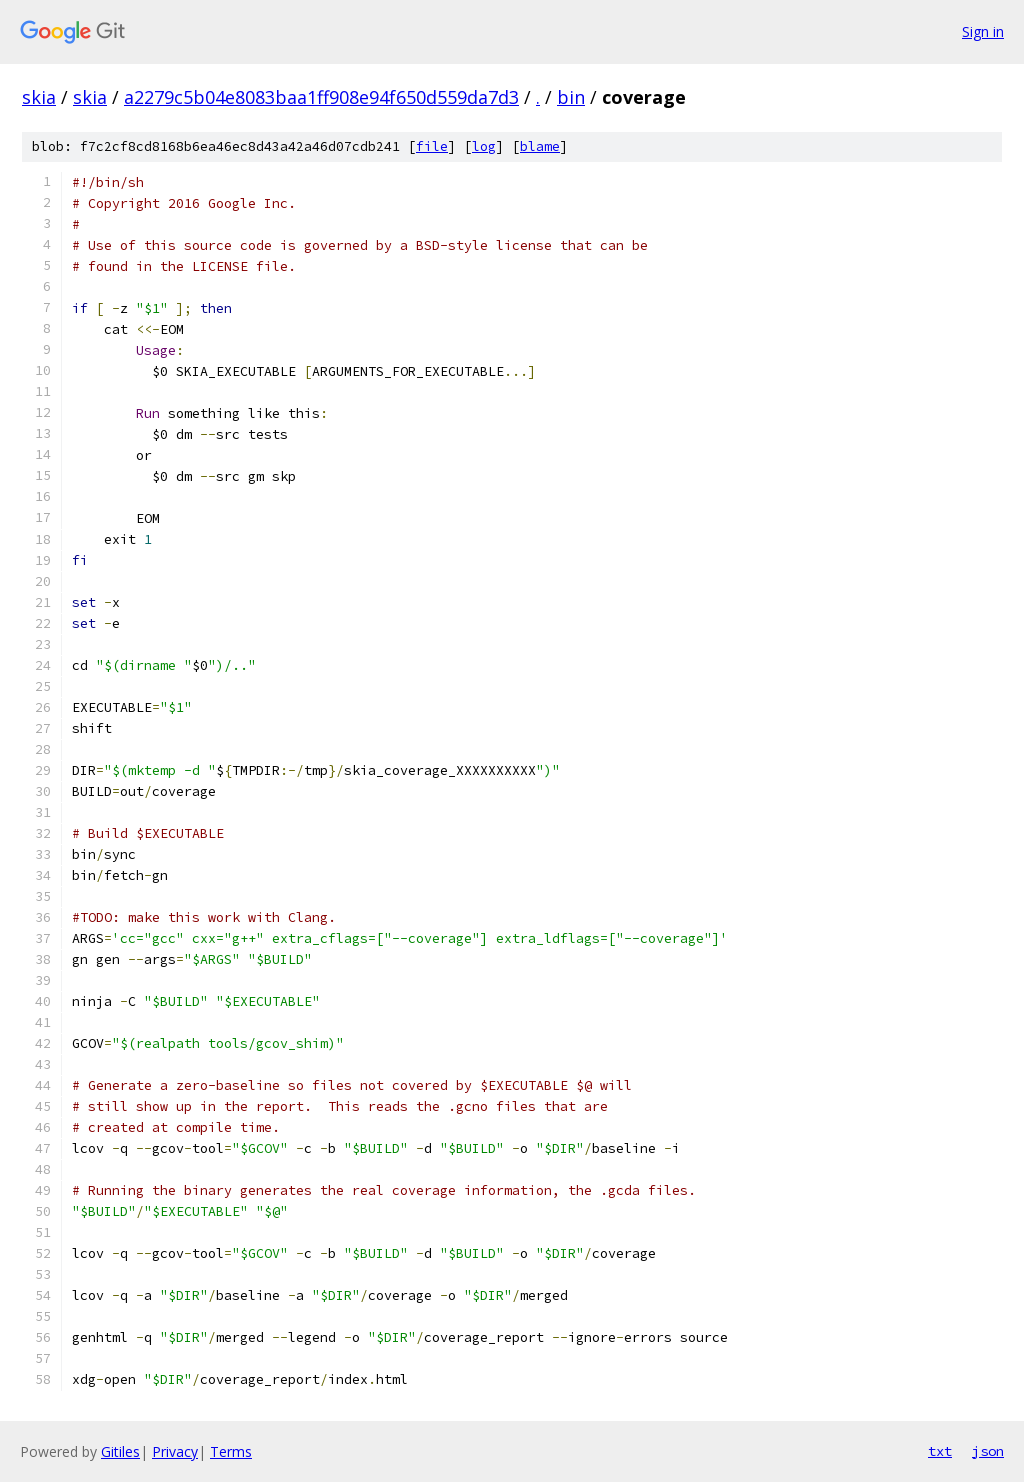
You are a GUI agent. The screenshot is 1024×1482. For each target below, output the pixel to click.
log (484, 146)
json (988, 1451)
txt (940, 1451)
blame (540, 146)
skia (39, 97)
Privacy (175, 1451)
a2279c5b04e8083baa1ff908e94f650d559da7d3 (321, 97)
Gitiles (120, 1451)
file (432, 146)
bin (571, 97)
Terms (231, 1451)
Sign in (983, 31)
